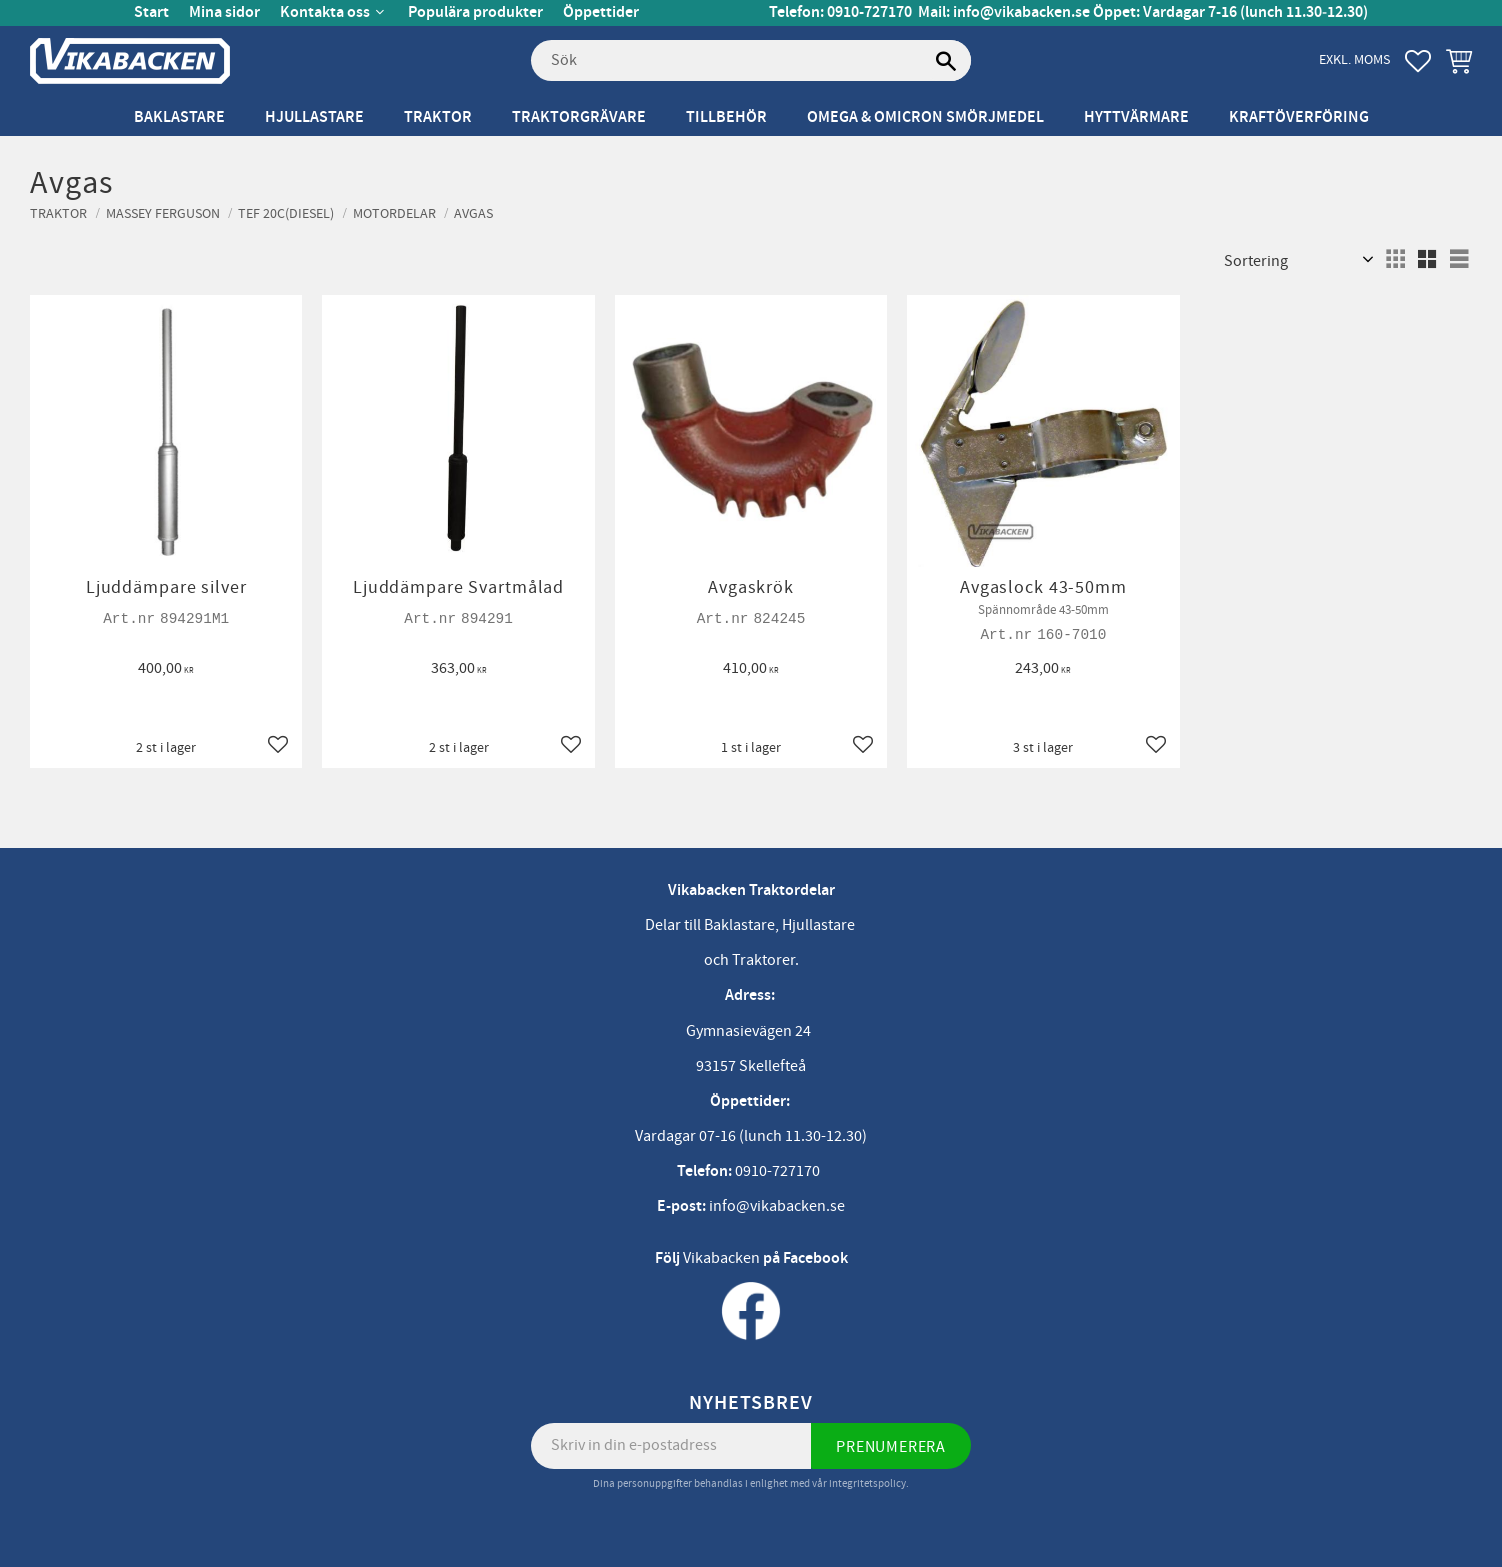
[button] (1418, 61)
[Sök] (946, 61)
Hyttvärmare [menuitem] (1136, 117)
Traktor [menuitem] (438, 117)
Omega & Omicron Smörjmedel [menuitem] (925, 117)
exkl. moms (1354, 59)
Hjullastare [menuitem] (314, 117)
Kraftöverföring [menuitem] (1299, 117)
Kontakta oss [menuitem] (325, 12)
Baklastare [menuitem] (179, 117)
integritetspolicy (867, 1483)
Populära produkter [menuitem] (475, 12)
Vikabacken (721, 1258)
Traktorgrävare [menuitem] (579, 117)
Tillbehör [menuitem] (726, 117)
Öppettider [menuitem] (601, 12)
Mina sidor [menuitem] (224, 12)
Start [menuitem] (151, 12)
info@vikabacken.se (1021, 12)
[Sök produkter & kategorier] (751, 61)
